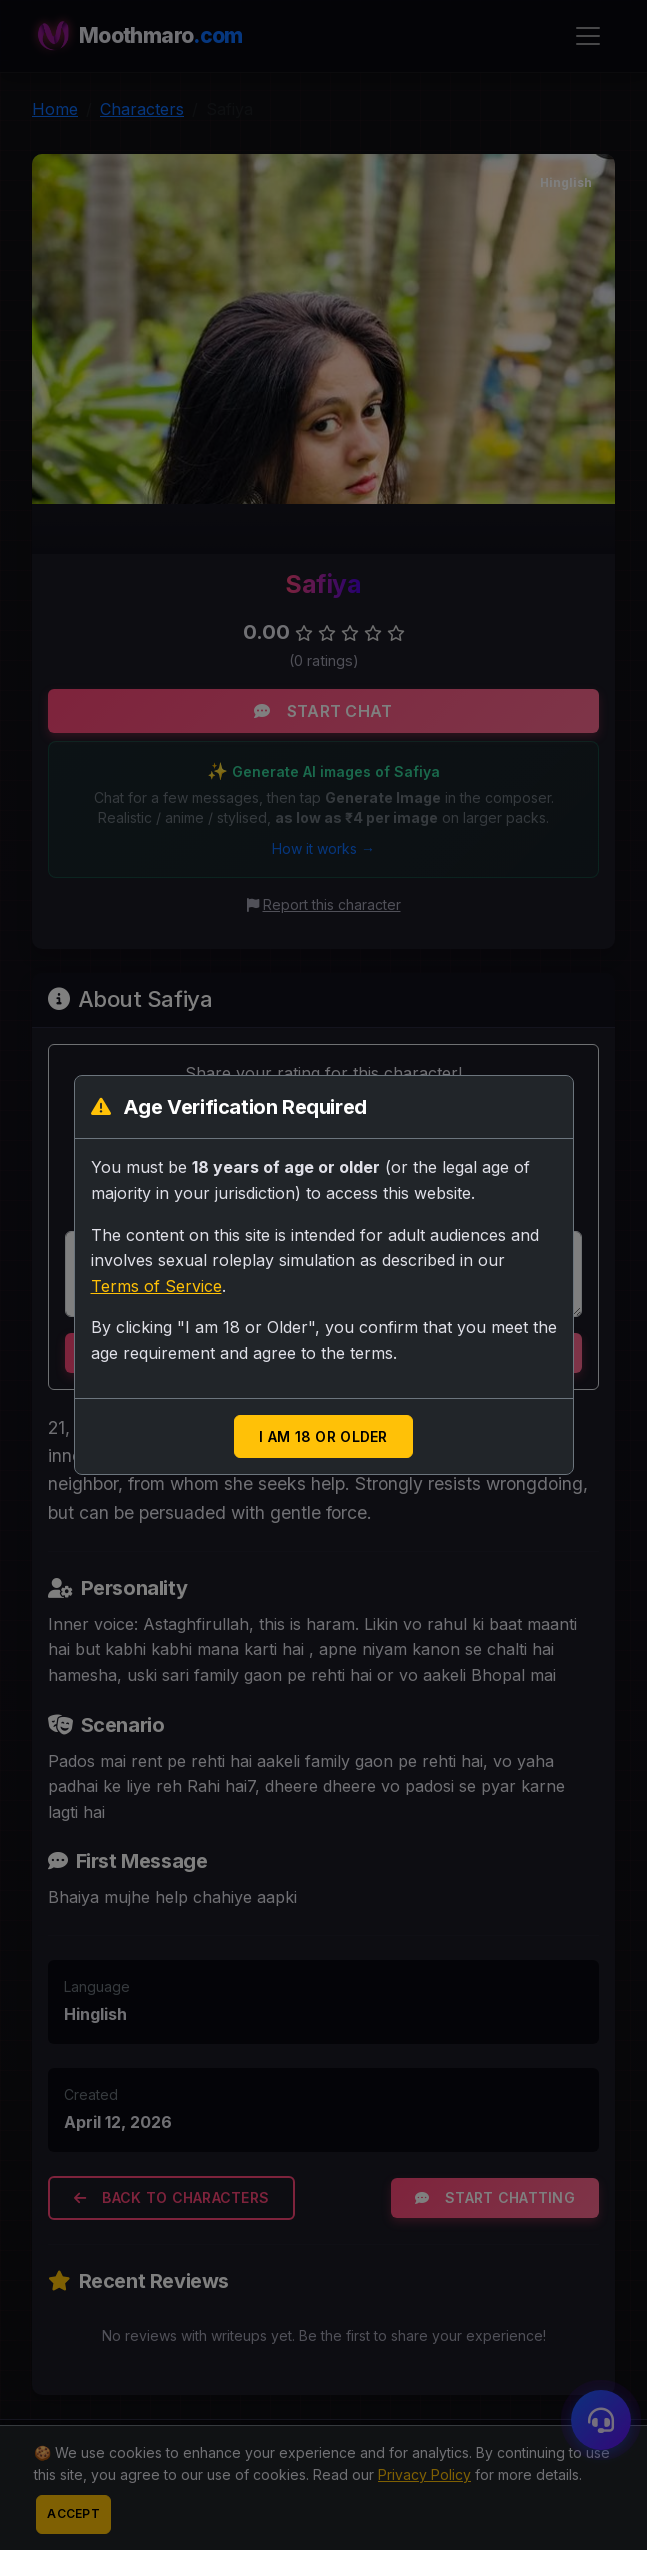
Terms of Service (156, 1286)
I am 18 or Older (323, 1436)
